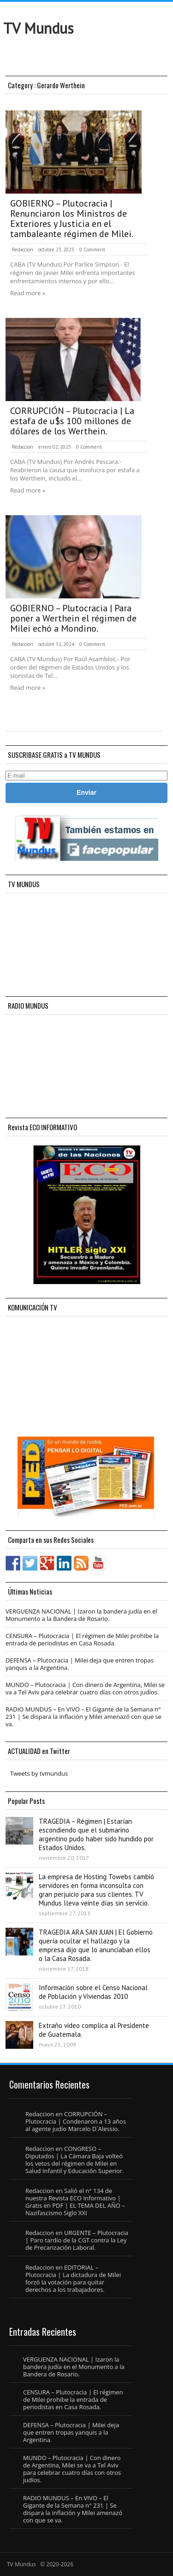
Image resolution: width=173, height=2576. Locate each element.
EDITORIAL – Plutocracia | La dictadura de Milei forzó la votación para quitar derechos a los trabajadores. (73, 2278)
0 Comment (92, 249)
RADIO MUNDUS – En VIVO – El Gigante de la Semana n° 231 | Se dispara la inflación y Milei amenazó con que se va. (83, 1716)
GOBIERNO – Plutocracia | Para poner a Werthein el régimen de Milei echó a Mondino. (73, 618)
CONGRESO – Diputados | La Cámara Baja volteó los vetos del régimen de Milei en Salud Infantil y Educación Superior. (74, 2159)
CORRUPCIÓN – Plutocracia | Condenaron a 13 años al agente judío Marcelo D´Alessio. (75, 2121)
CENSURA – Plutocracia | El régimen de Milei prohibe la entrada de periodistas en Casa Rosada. (82, 1639)
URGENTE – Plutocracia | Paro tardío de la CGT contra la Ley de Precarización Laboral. (76, 2240)
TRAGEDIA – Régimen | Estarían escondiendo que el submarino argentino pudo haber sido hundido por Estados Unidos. (96, 1834)
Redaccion (22, 249)
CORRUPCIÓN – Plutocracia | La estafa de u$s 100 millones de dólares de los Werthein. (72, 421)
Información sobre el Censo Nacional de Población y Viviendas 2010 (93, 1992)
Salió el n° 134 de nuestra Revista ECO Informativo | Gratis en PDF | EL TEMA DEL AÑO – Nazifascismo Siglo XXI (75, 2201)
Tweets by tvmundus (39, 1773)
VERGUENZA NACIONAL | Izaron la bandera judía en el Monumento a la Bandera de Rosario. (81, 1615)
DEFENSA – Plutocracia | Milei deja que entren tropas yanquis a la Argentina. (80, 1664)
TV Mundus (38, 28)
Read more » (27, 293)
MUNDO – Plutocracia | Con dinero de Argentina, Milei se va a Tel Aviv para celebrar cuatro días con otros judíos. (85, 1688)
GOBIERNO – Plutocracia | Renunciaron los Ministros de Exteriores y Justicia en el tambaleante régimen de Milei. (71, 218)
